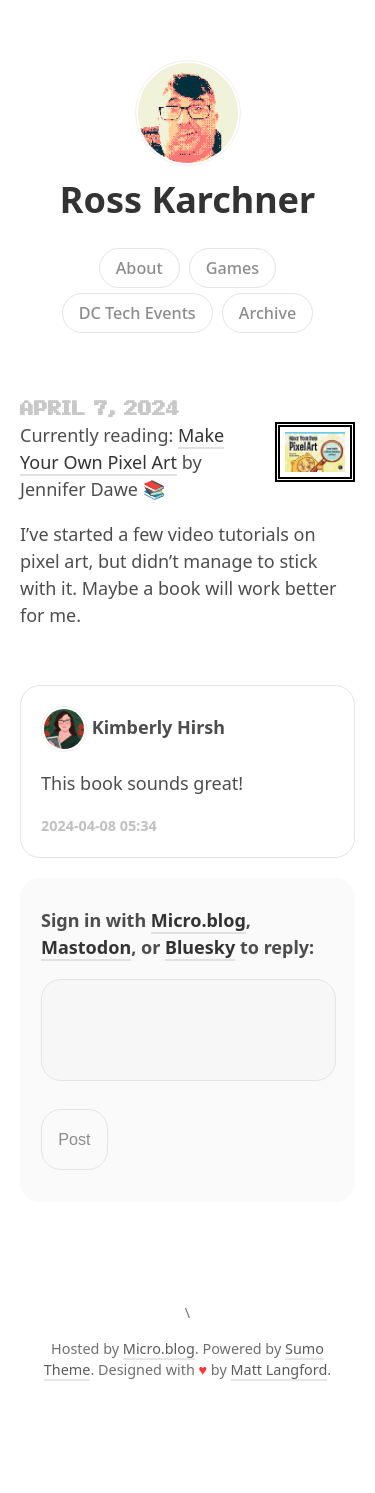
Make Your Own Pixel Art (122, 448)
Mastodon (86, 947)
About (139, 268)
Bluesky (200, 947)
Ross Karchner (187, 199)
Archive (267, 313)
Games (233, 268)
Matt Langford (279, 1381)
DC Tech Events (137, 313)
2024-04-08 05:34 (99, 825)
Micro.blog (198, 920)
